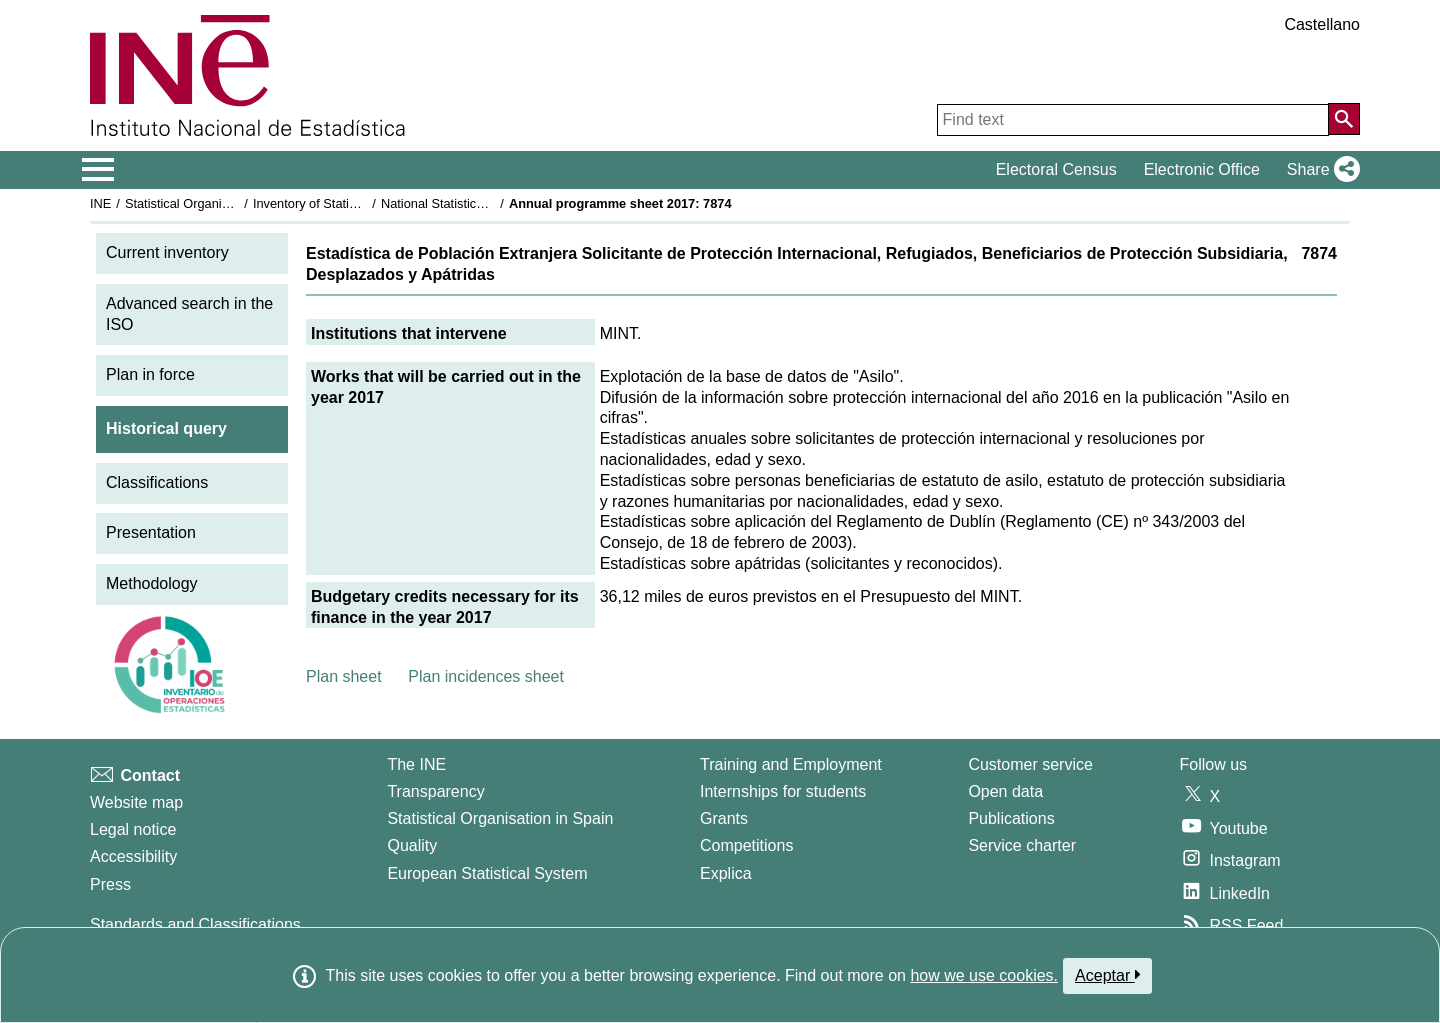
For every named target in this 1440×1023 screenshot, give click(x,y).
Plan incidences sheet (486, 676)
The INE (416, 764)
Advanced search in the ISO (189, 314)
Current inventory (167, 252)
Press (110, 884)
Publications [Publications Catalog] (1011, 818)
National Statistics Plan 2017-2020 (479, 203)
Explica (726, 873)
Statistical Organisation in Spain (215, 203)
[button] (1319, 170)
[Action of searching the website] (1344, 119)
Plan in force (150, 374)
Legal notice (133, 829)
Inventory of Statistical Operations (348, 203)
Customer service (1030, 764)
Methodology (152, 583)
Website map (136, 802)
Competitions (746, 845)
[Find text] (1133, 120)
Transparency (435, 791)
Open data (1005, 791)
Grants (724, 818)
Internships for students (783, 791)
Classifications (157, 482)
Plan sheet (344, 676)
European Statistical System (487, 873)
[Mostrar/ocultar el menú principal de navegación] (98, 170)
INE (100, 203)
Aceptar (1107, 975)
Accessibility (133, 856)
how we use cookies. (984, 975)
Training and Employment (791, 764)
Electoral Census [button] (1056, 169)
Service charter (1022, 845)
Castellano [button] (1322, 24)
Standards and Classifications (195, 924)
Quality (412, 845)
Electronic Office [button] (1202, 169)
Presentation (151, 532)
